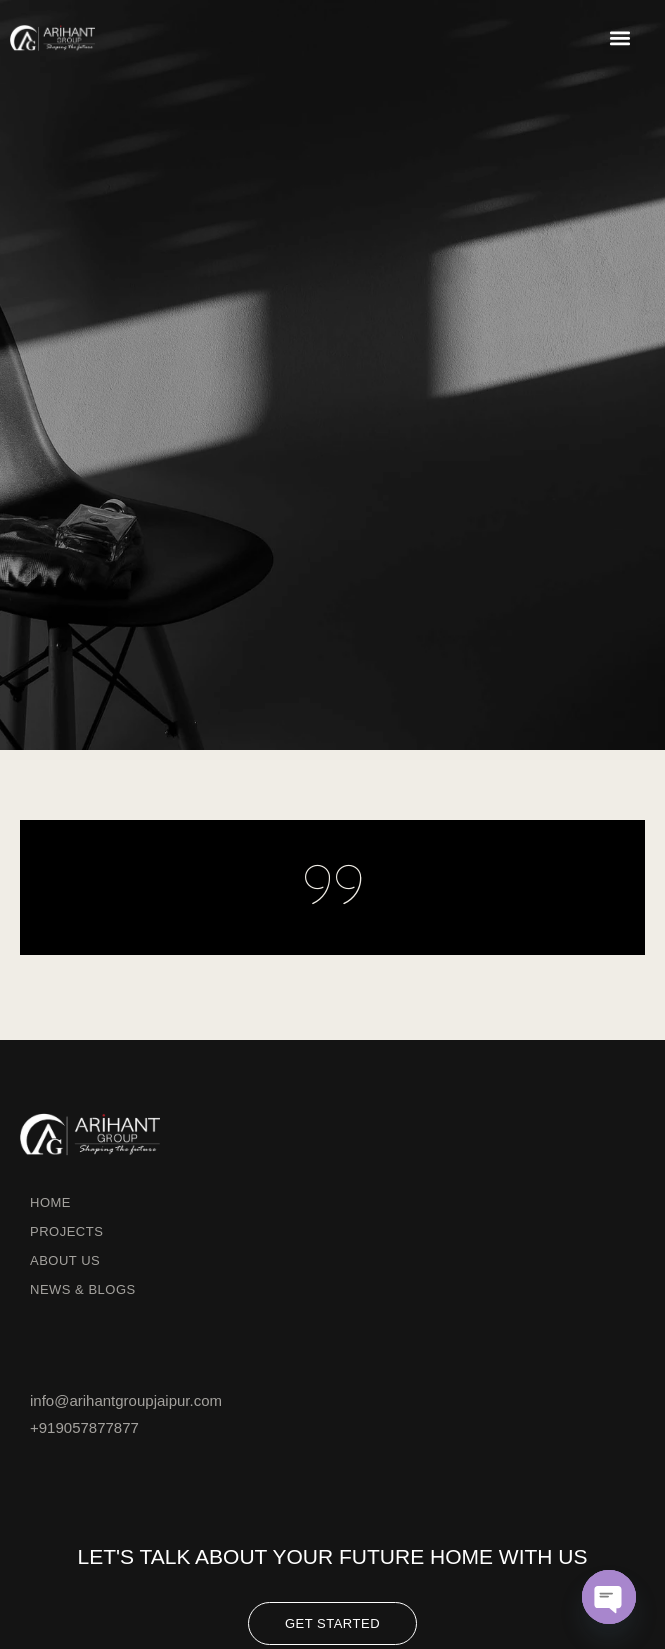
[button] (619, 37)
